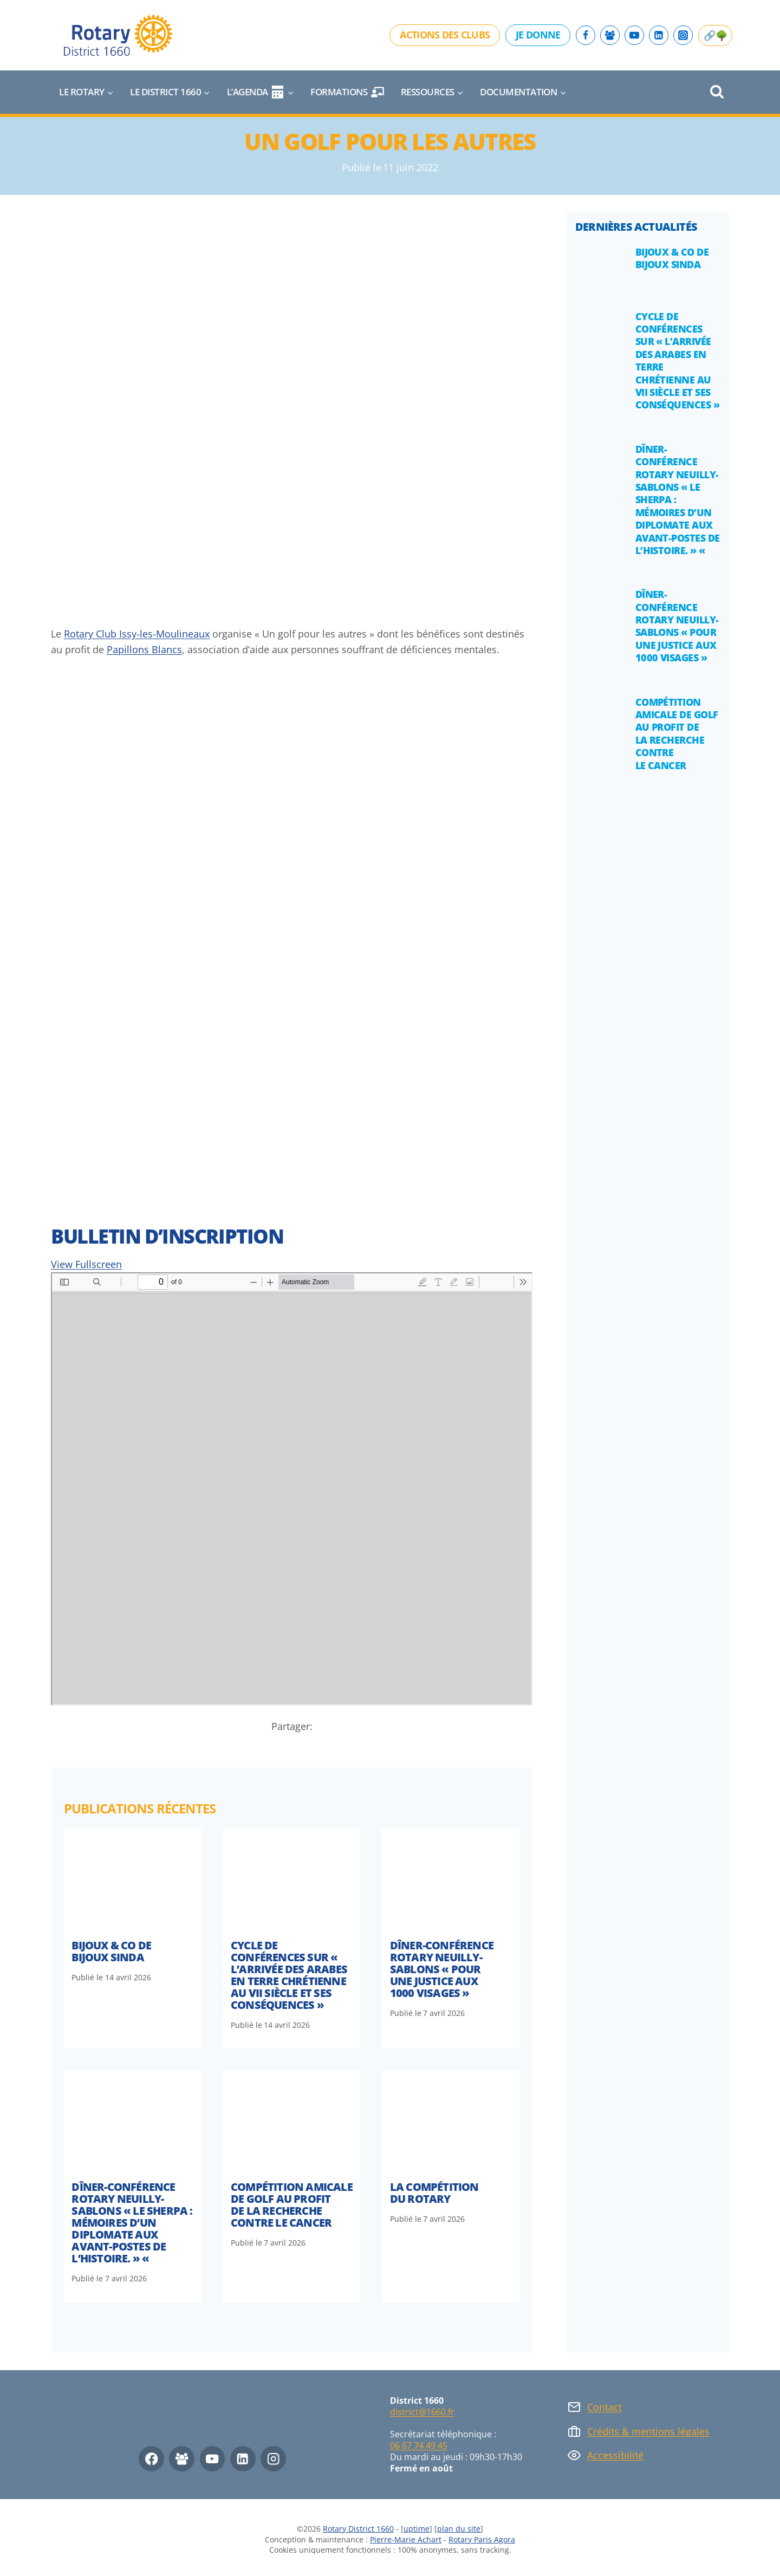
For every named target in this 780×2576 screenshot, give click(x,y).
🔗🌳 (715, 35)
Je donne (538, 34)
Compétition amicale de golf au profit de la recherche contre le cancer (292, 2205)
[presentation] (133, 1880)
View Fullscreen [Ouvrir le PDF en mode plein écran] (86, 1264)
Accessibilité (615, 2455)
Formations (347, 92)
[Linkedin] (658, 35)
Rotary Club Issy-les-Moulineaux (137, 633)
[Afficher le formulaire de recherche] (717, 92)
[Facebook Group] (610, 35)
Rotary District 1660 (358, 2528)
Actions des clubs (445, 34)
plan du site (458, 2528)
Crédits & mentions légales (648, 2431)
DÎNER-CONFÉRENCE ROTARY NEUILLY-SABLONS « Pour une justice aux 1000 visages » (441, 1969)
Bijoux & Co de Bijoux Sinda (111, 1951)
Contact (604, 2407)
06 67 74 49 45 (418, 2445)
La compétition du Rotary (434, 2193)
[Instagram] (683, 35)
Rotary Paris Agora (481, 2539)
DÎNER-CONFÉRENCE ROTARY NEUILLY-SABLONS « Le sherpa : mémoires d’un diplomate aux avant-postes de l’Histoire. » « (132, 2223)
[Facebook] (585, 35)
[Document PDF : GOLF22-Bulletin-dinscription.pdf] (291, 1489)
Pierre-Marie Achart (405, 2539)
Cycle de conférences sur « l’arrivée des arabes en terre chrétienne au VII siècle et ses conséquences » (289, 1975)
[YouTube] (634, 35)
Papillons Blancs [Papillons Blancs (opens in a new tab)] (144, 649)
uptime (417, 2528)
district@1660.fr (422, 2412)
